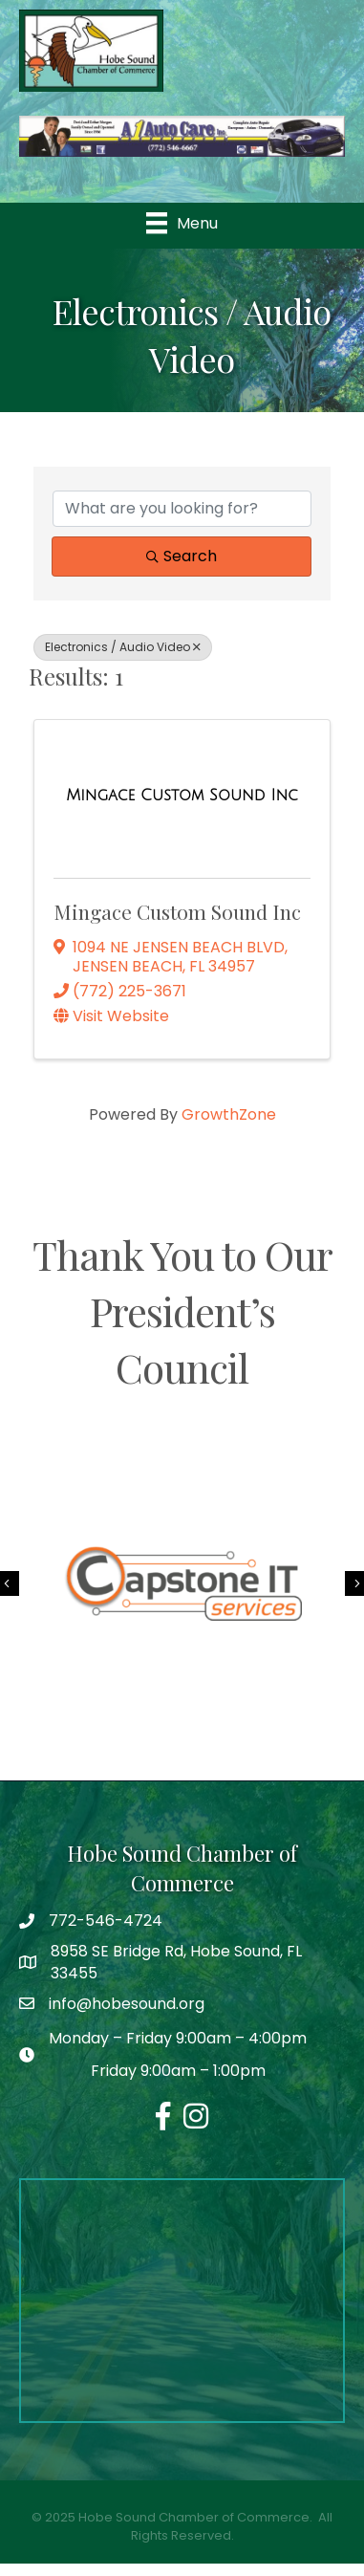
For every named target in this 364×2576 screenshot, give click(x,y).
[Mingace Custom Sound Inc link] (182, 795)
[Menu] (182, 223)
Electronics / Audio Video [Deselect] (123, 647)
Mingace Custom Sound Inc (177, 911)
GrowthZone (229, 1114)
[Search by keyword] (182, 509)
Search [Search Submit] (181, 556)
